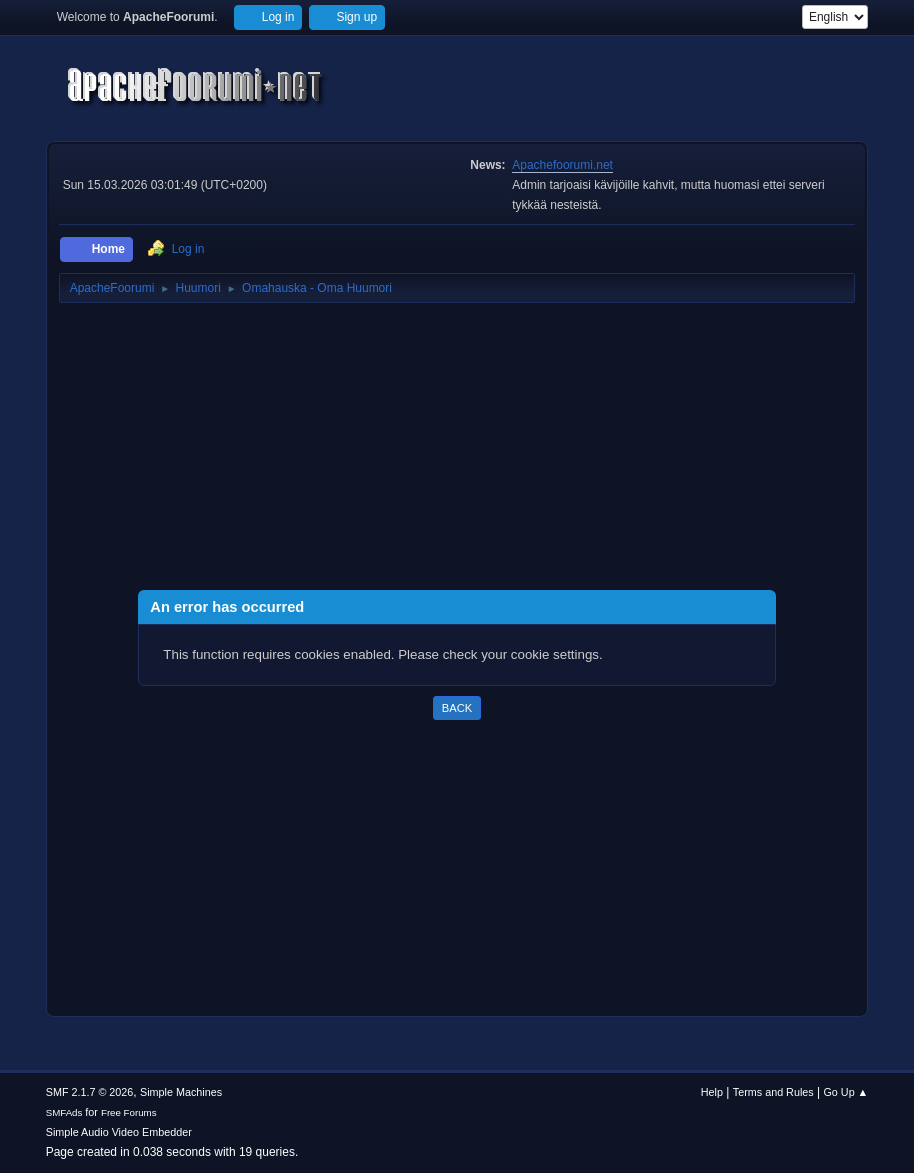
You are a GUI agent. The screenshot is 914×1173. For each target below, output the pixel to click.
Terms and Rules (773, 1092)
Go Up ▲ (845, 1092)
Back (457, 708)
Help (712, 1092)
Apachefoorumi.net (562, 165)
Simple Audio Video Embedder (119, 1132)
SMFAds (64, 1112)
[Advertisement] (457, 450)
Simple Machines (181, 1092)
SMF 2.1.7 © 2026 (90, 1092)
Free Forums (129, 1112)
